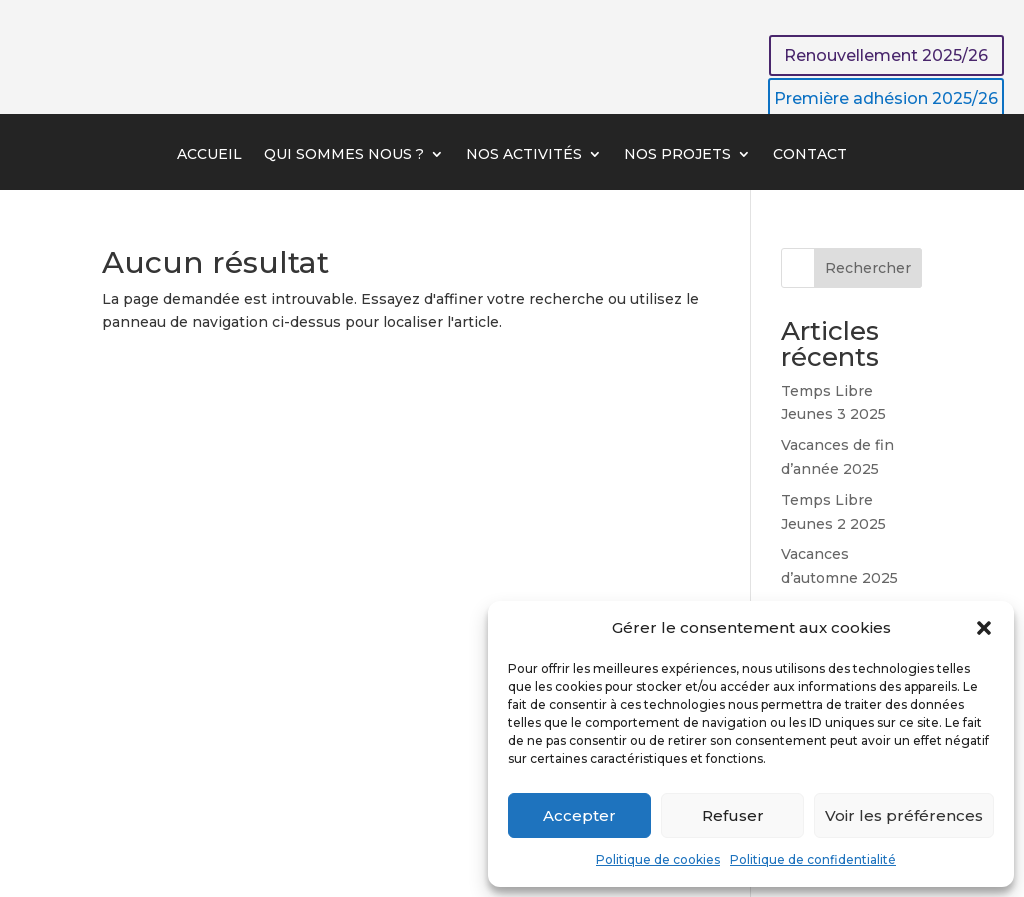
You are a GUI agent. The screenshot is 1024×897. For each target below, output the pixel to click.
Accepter (579, 815)
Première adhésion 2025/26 (886, 98)
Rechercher (868, 268)
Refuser (733, 815)
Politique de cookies (658, 859)
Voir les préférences (904, 815)
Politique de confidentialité (813, 859)
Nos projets (677, 155)
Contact (810, 155)
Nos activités (524, 155)
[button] (984, 628)
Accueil (209, 155)
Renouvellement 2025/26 (886, 55)
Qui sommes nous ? (344, 155)
